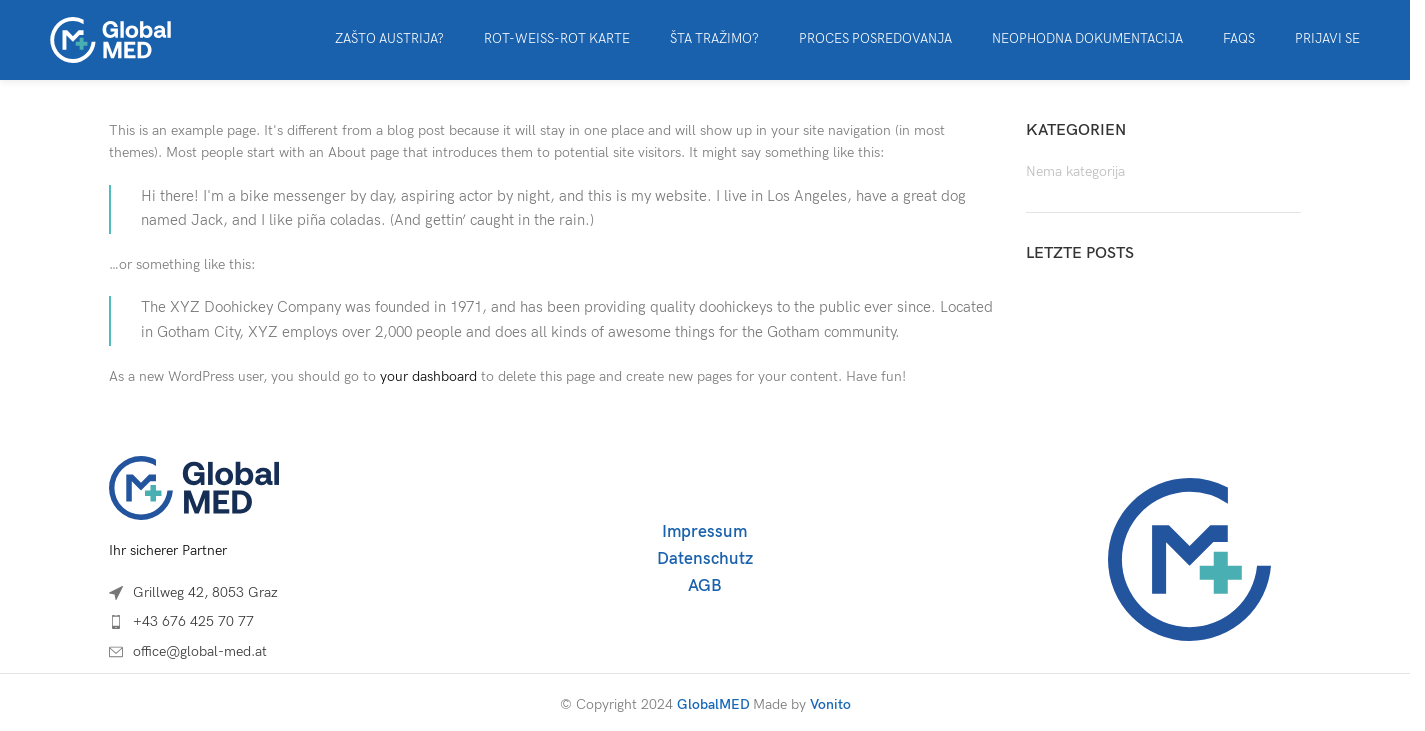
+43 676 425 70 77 (193, 621)
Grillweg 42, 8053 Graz (205, 592)
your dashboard (428, 376)
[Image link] (194, 486)
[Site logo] (110, 38)
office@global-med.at (200, 651)
